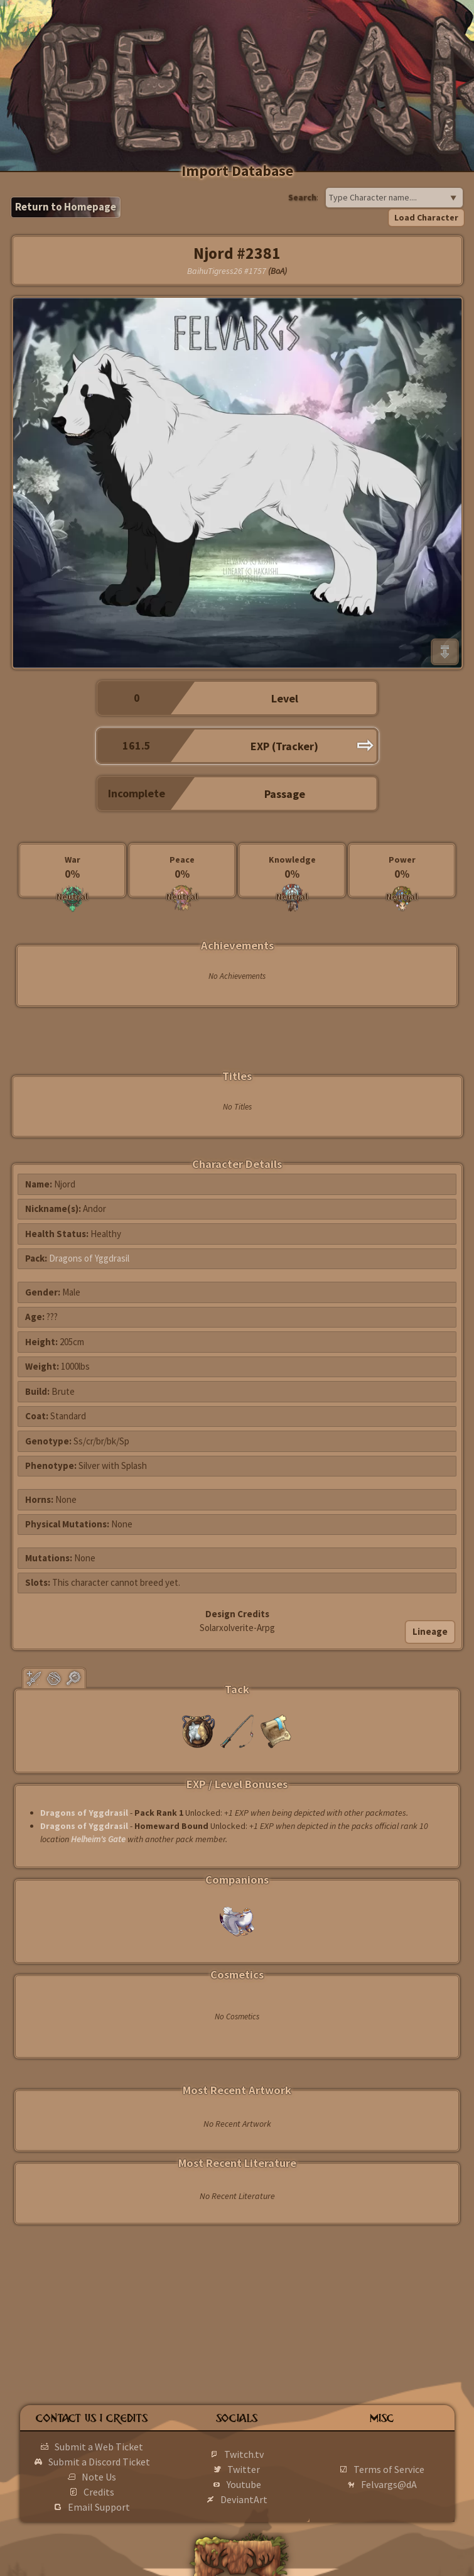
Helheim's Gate (98, 1839)
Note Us (99, 2476)
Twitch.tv (244, 2454)
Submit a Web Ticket (99, 2446)
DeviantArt (243, 2499)
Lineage (430, 1631)
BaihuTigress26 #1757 (226, 270)
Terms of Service (388, 2469)
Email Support (99, 2507)
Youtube (244, 2484)
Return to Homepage (65, 207)
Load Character (426, 217)
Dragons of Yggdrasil (89, 1258)
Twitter (243, 2469)
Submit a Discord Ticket (99, 2461)
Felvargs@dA (389, 2484)
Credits (98, 2492)
